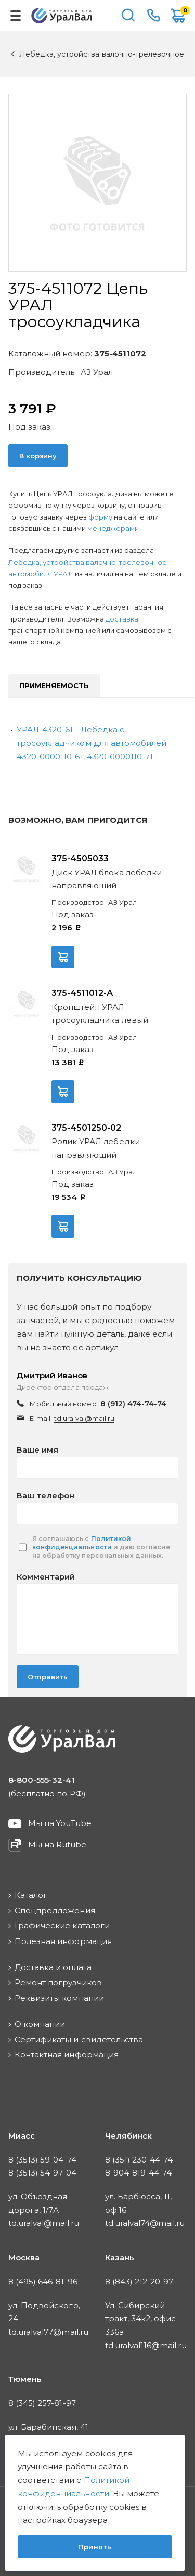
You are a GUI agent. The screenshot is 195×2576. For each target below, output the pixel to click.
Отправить (48, 1677)
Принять (95, 2547)
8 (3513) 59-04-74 (42, 2160)
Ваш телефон (45, 1495)
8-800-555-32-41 (153, 15)
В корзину (38, 455)
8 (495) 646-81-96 (42, 2281)
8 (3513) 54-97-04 (42, 2173)
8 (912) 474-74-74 (133, 1403)
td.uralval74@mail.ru (145, 2223)
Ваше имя (37, 1450)
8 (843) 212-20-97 (139, 2281)
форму (100, 517)
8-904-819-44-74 (138, 2173)
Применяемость (54, 685)
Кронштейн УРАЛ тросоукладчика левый (99, 1014)
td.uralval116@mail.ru (146, 2345)
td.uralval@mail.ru (84, 1418)
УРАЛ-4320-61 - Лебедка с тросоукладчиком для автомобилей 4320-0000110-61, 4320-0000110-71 (91, 742)
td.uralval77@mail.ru (48, 2332)
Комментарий (46, 1577)
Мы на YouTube (60, 1823)
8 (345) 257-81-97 (42, 2403)
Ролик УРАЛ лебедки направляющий (95, 1148)
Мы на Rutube (57, 1844)
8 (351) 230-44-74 (139, 2160)
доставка (122, 619)
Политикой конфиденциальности (81, 1543)
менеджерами (113, 528)
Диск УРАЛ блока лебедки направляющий (106, 879)
